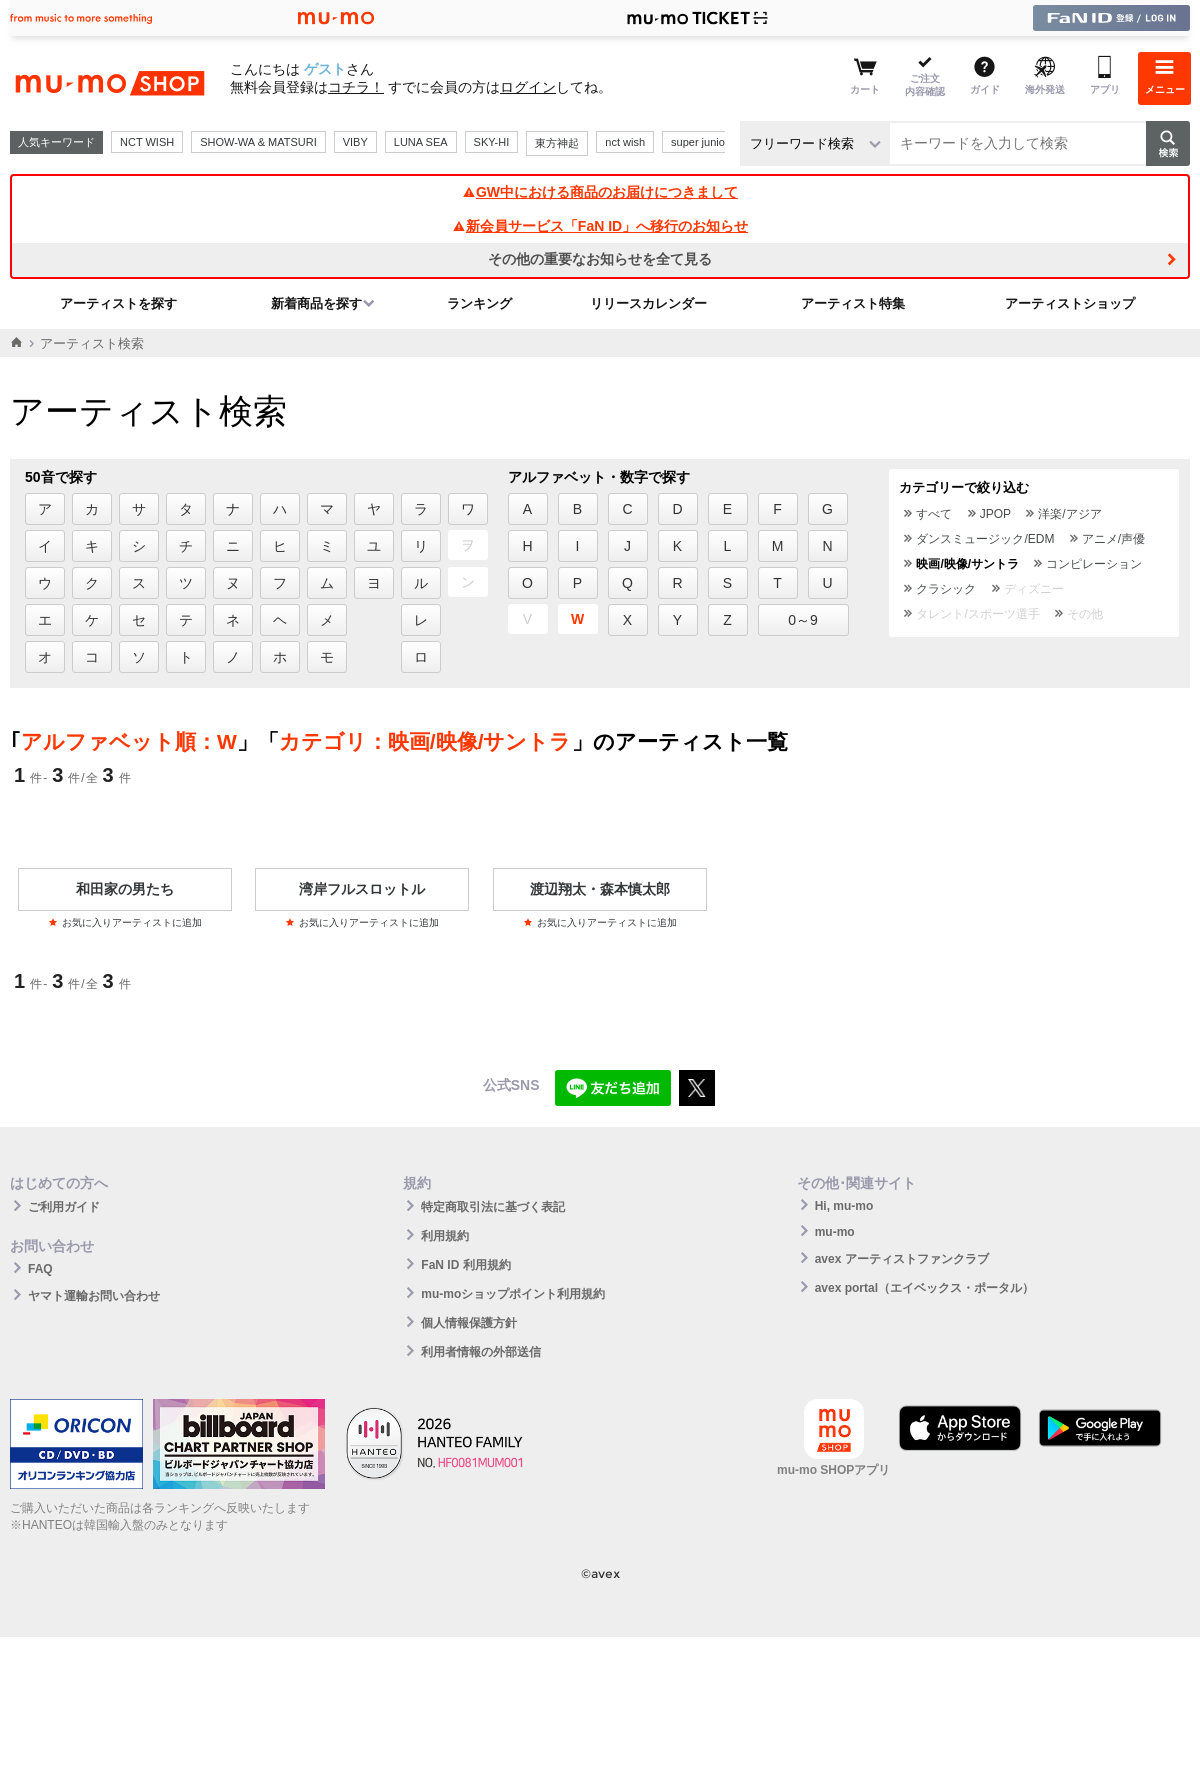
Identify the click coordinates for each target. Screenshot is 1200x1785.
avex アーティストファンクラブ (902, 1259)
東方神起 (557, 143)
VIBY (355, 142)
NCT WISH (147, 142)
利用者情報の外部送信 (481, 1352)
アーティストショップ (1070, 303)
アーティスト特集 (853, 303)
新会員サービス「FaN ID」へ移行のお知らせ (600, 226)
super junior (699, 142)
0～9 (803, 620)
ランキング (479, 303)
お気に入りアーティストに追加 (125, 922)
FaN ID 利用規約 (465, 1265)
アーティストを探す (118, 303)
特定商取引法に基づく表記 (493, 1207)
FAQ (40, 1269)
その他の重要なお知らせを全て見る (600, 259)
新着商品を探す (316, 303)
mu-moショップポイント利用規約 (513, 1294)
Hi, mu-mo (844, 1206)
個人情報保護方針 (469, 1323)
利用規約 (445, 1236)
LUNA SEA (421, 142)
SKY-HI (492, 142)
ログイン (528, 87)
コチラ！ (356, 87)
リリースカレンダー (648, 303)
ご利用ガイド (64, 1207)
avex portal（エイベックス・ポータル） (924, 1288)
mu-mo (835, 1232)
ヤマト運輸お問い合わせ (94, 1296)
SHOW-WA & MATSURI (258, 142)
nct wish (625, 142)
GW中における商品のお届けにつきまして (600, 192)
